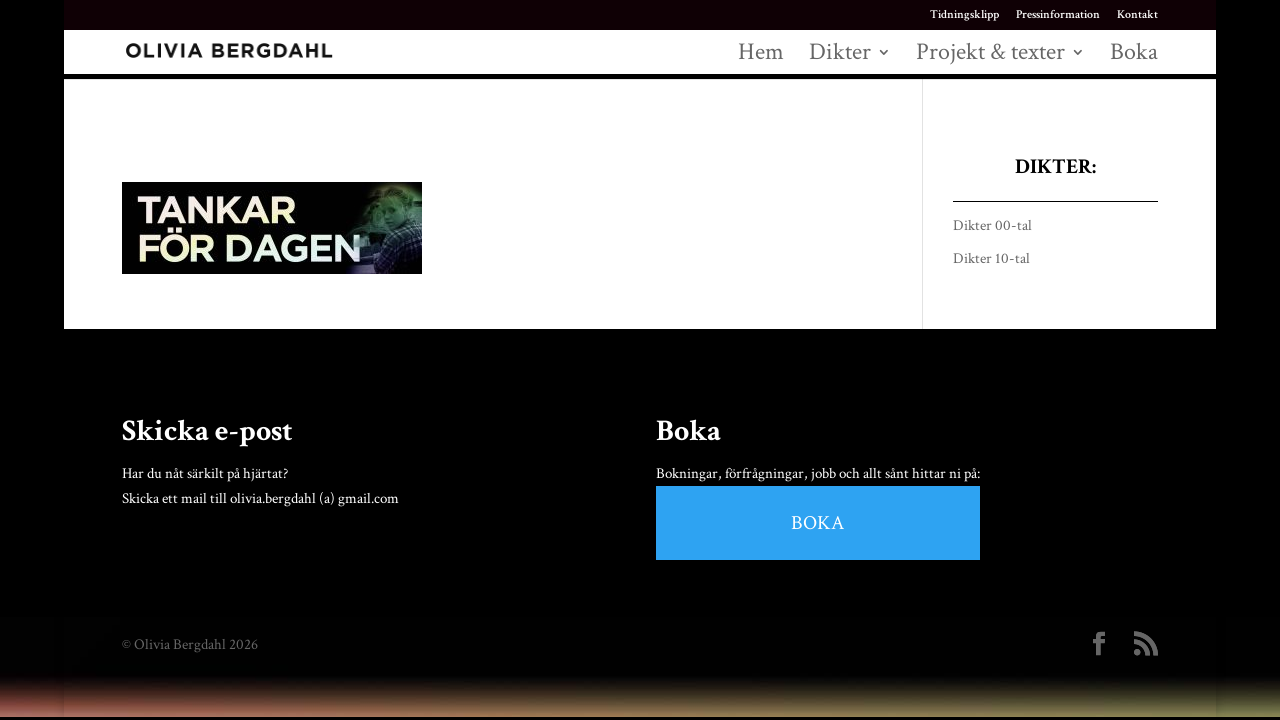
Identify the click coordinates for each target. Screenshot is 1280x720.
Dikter (840, 56)
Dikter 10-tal (991, 258)
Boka (1134, 56)
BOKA (817, 523)
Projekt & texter (990, 56)
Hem (761, 56)
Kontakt (1137, 15)
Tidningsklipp (964, 15)
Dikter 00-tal (992, 225)
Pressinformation (1058, 15)
